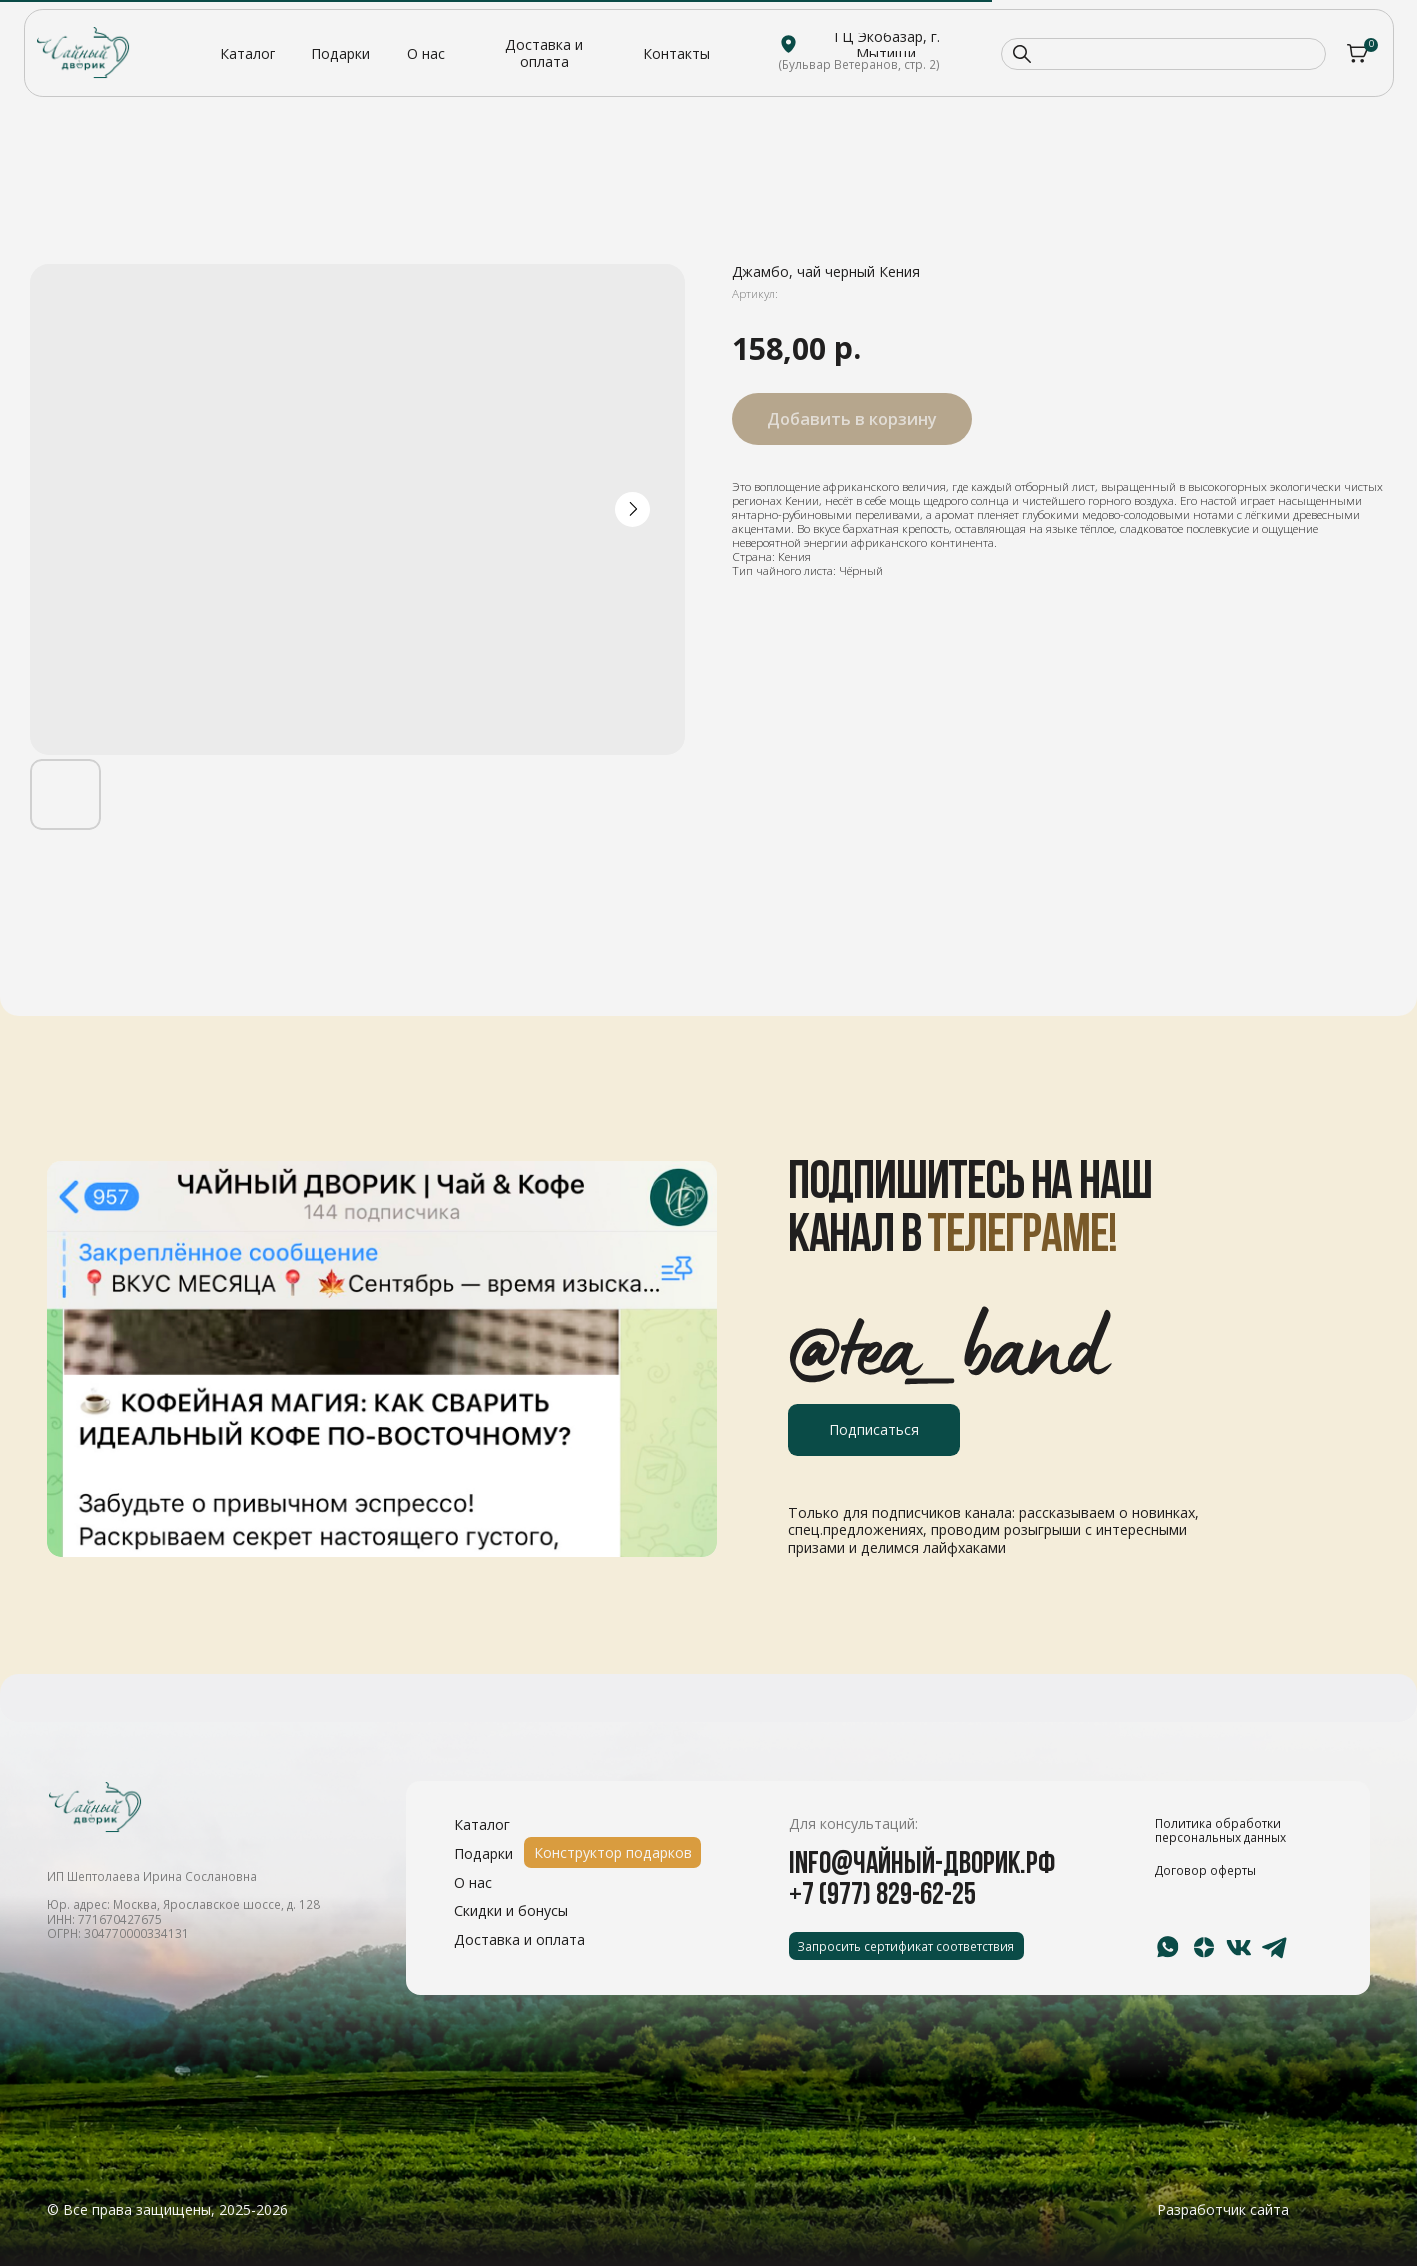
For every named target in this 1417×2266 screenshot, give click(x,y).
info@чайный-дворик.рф (922, 1865)
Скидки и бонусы (511, 1910)
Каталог (482, 1824)
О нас (473, 1882)
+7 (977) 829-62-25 (882, 1896)
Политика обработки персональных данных (1220, 1830)
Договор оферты (1205, 1870)
